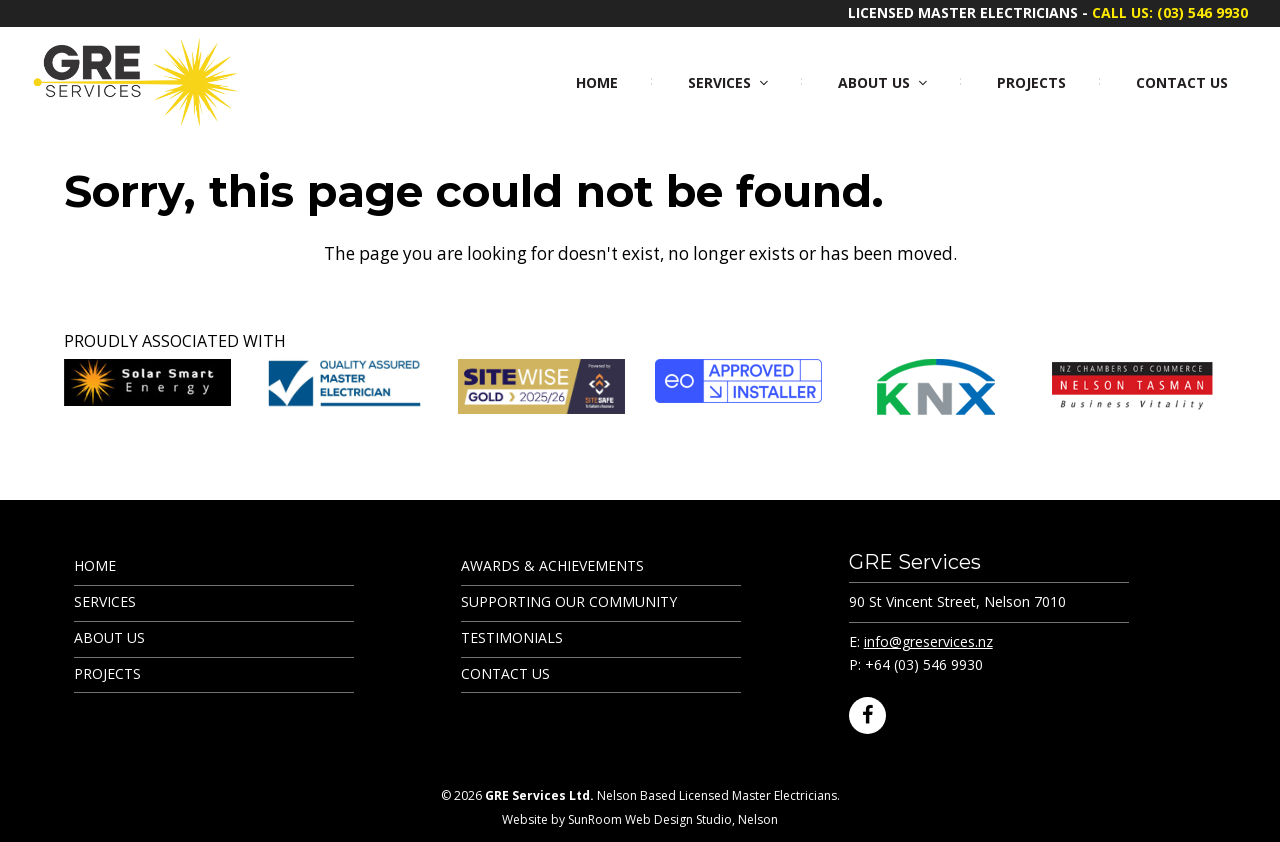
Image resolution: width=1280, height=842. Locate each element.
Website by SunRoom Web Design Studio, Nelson (640, 819)
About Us (109, 637)
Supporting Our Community (569, 601)
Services (105, 601)
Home (95, 565)
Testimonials (512, 637)
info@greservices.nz (928, 641)
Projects (107, 673)
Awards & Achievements (552, 565)
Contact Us (505, 673)
